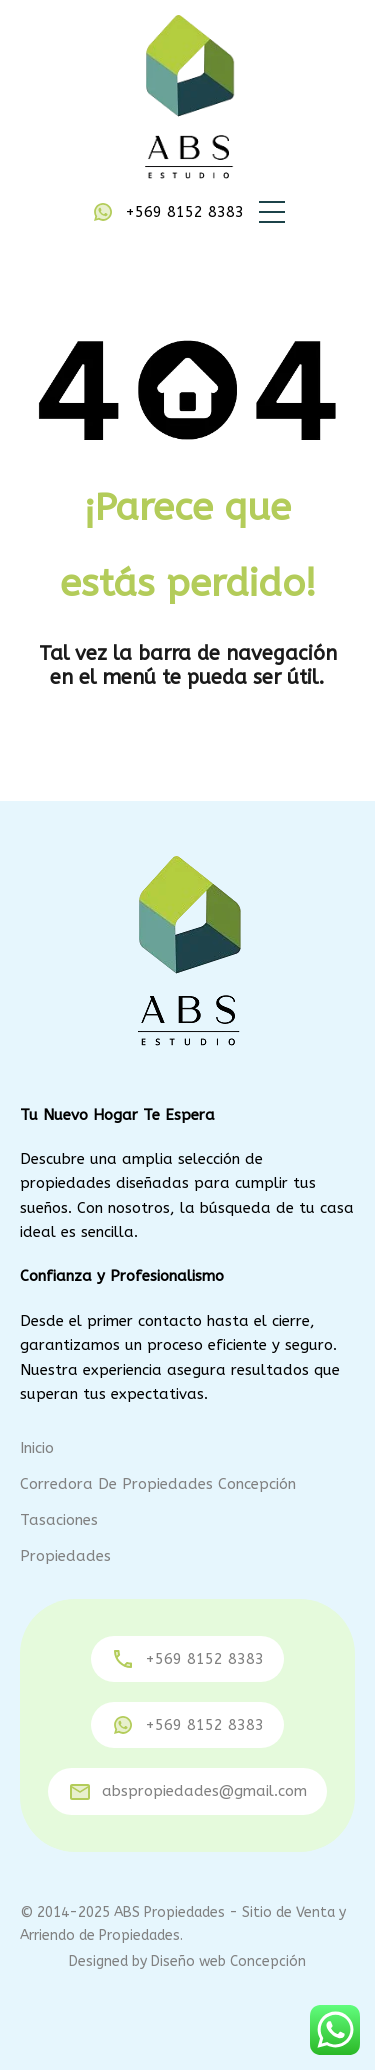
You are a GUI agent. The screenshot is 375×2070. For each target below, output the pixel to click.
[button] (272, 212)
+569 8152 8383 (184, 212)
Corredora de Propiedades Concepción (158, 1484)
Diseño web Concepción (228, 1961)
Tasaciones (59, 1520)
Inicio (37, 1448)
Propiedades (65, 1556)
